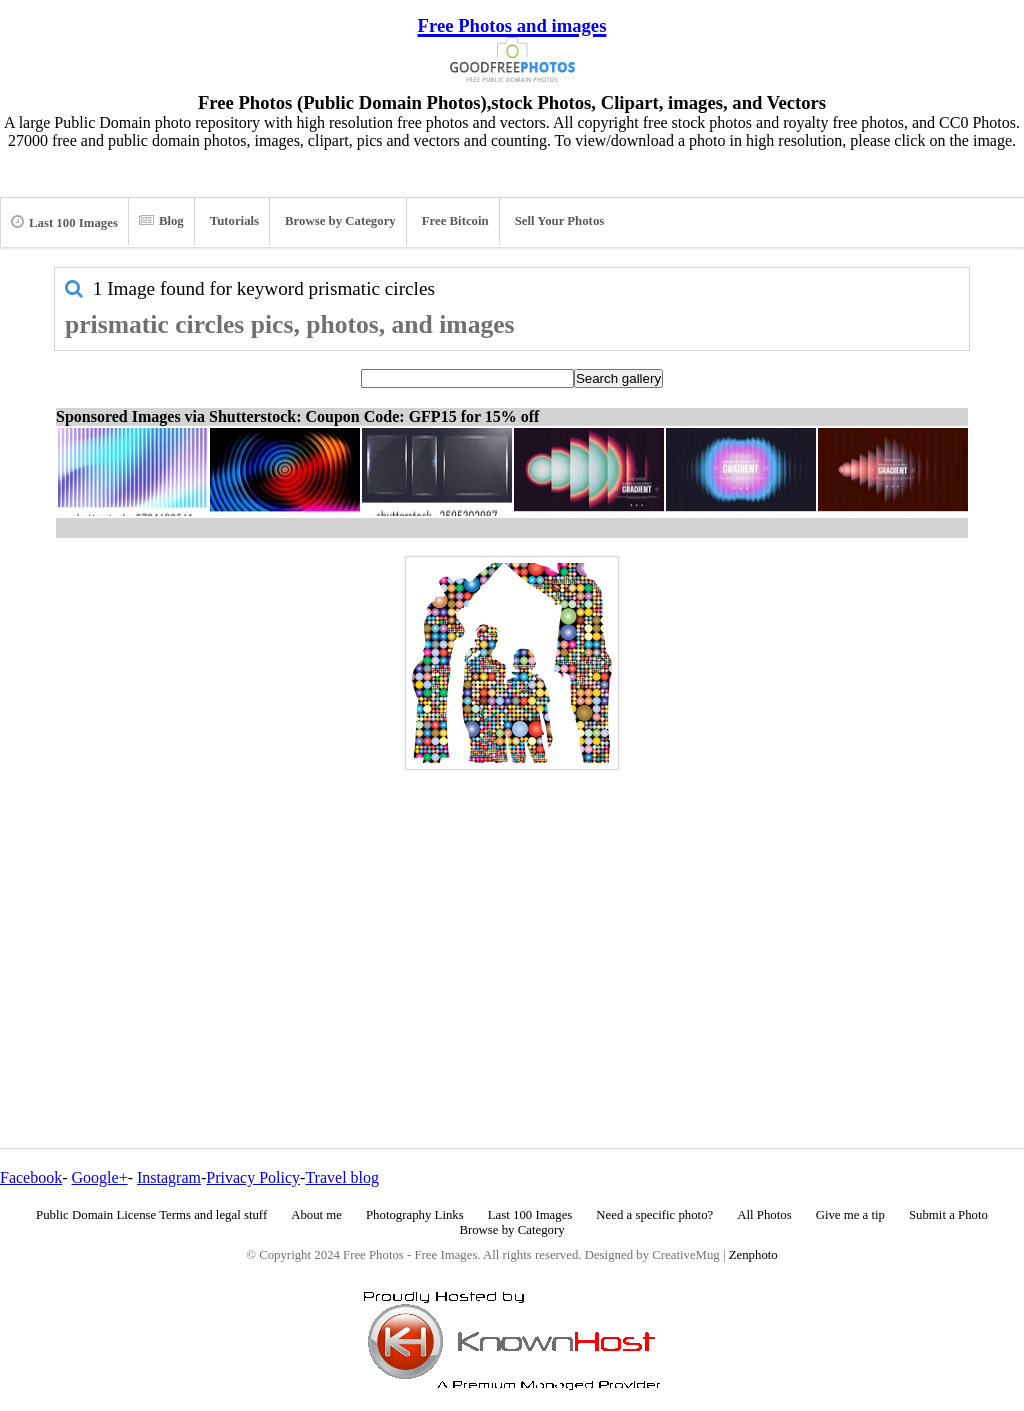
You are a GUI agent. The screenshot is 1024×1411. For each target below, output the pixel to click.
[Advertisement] (512, 916)
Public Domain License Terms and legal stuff (151, 1215)
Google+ (100, 1177)
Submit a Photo (948, 1215)
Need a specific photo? (654, 1215)
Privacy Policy (253, 1177)
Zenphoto (753, 1255)
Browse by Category (340, 221)
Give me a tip (850, 1215)
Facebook (31, 1177)
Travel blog (342, 1177)
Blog (161, 221)
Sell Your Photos (560, 221)
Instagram (169, 1177)
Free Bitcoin (455, 221)
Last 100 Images (64, 222)
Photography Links (415, 1215)
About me (316, 1215)
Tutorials (234, 221)
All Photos (764, 1215)
